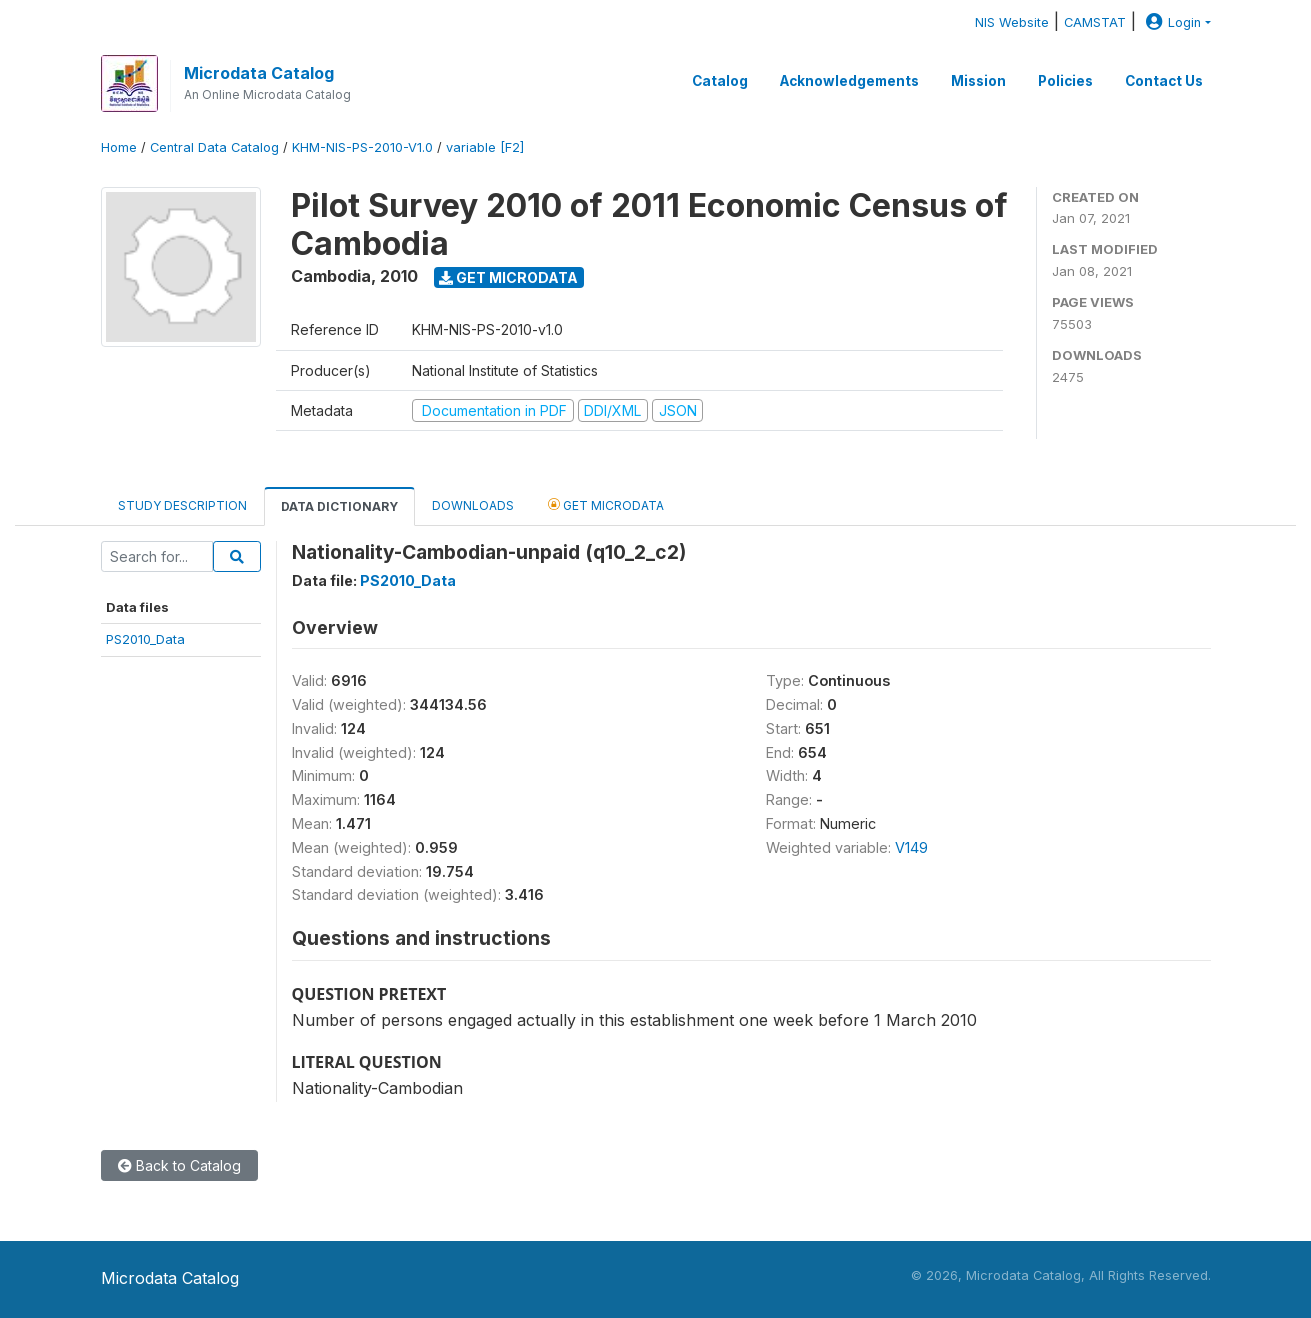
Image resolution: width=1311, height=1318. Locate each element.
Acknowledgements (849, 81)
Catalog (720, 81)
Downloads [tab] (473, 505)
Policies (1065, 81)
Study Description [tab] (182, 505)
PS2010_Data (145, 639)
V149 (911, 847)
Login (1171, 22)
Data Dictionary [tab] (339, 506)
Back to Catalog (179, 1165)
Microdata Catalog (259, 73)
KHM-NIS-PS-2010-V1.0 (362, 147)
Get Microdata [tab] (606, 504)
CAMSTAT (1095, 22)
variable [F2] (485, 147)
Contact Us (1164, 81)
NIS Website (1012, 22)
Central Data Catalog (214, 147)
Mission (978, 81)
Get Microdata (508, 277)
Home (119, 147)
